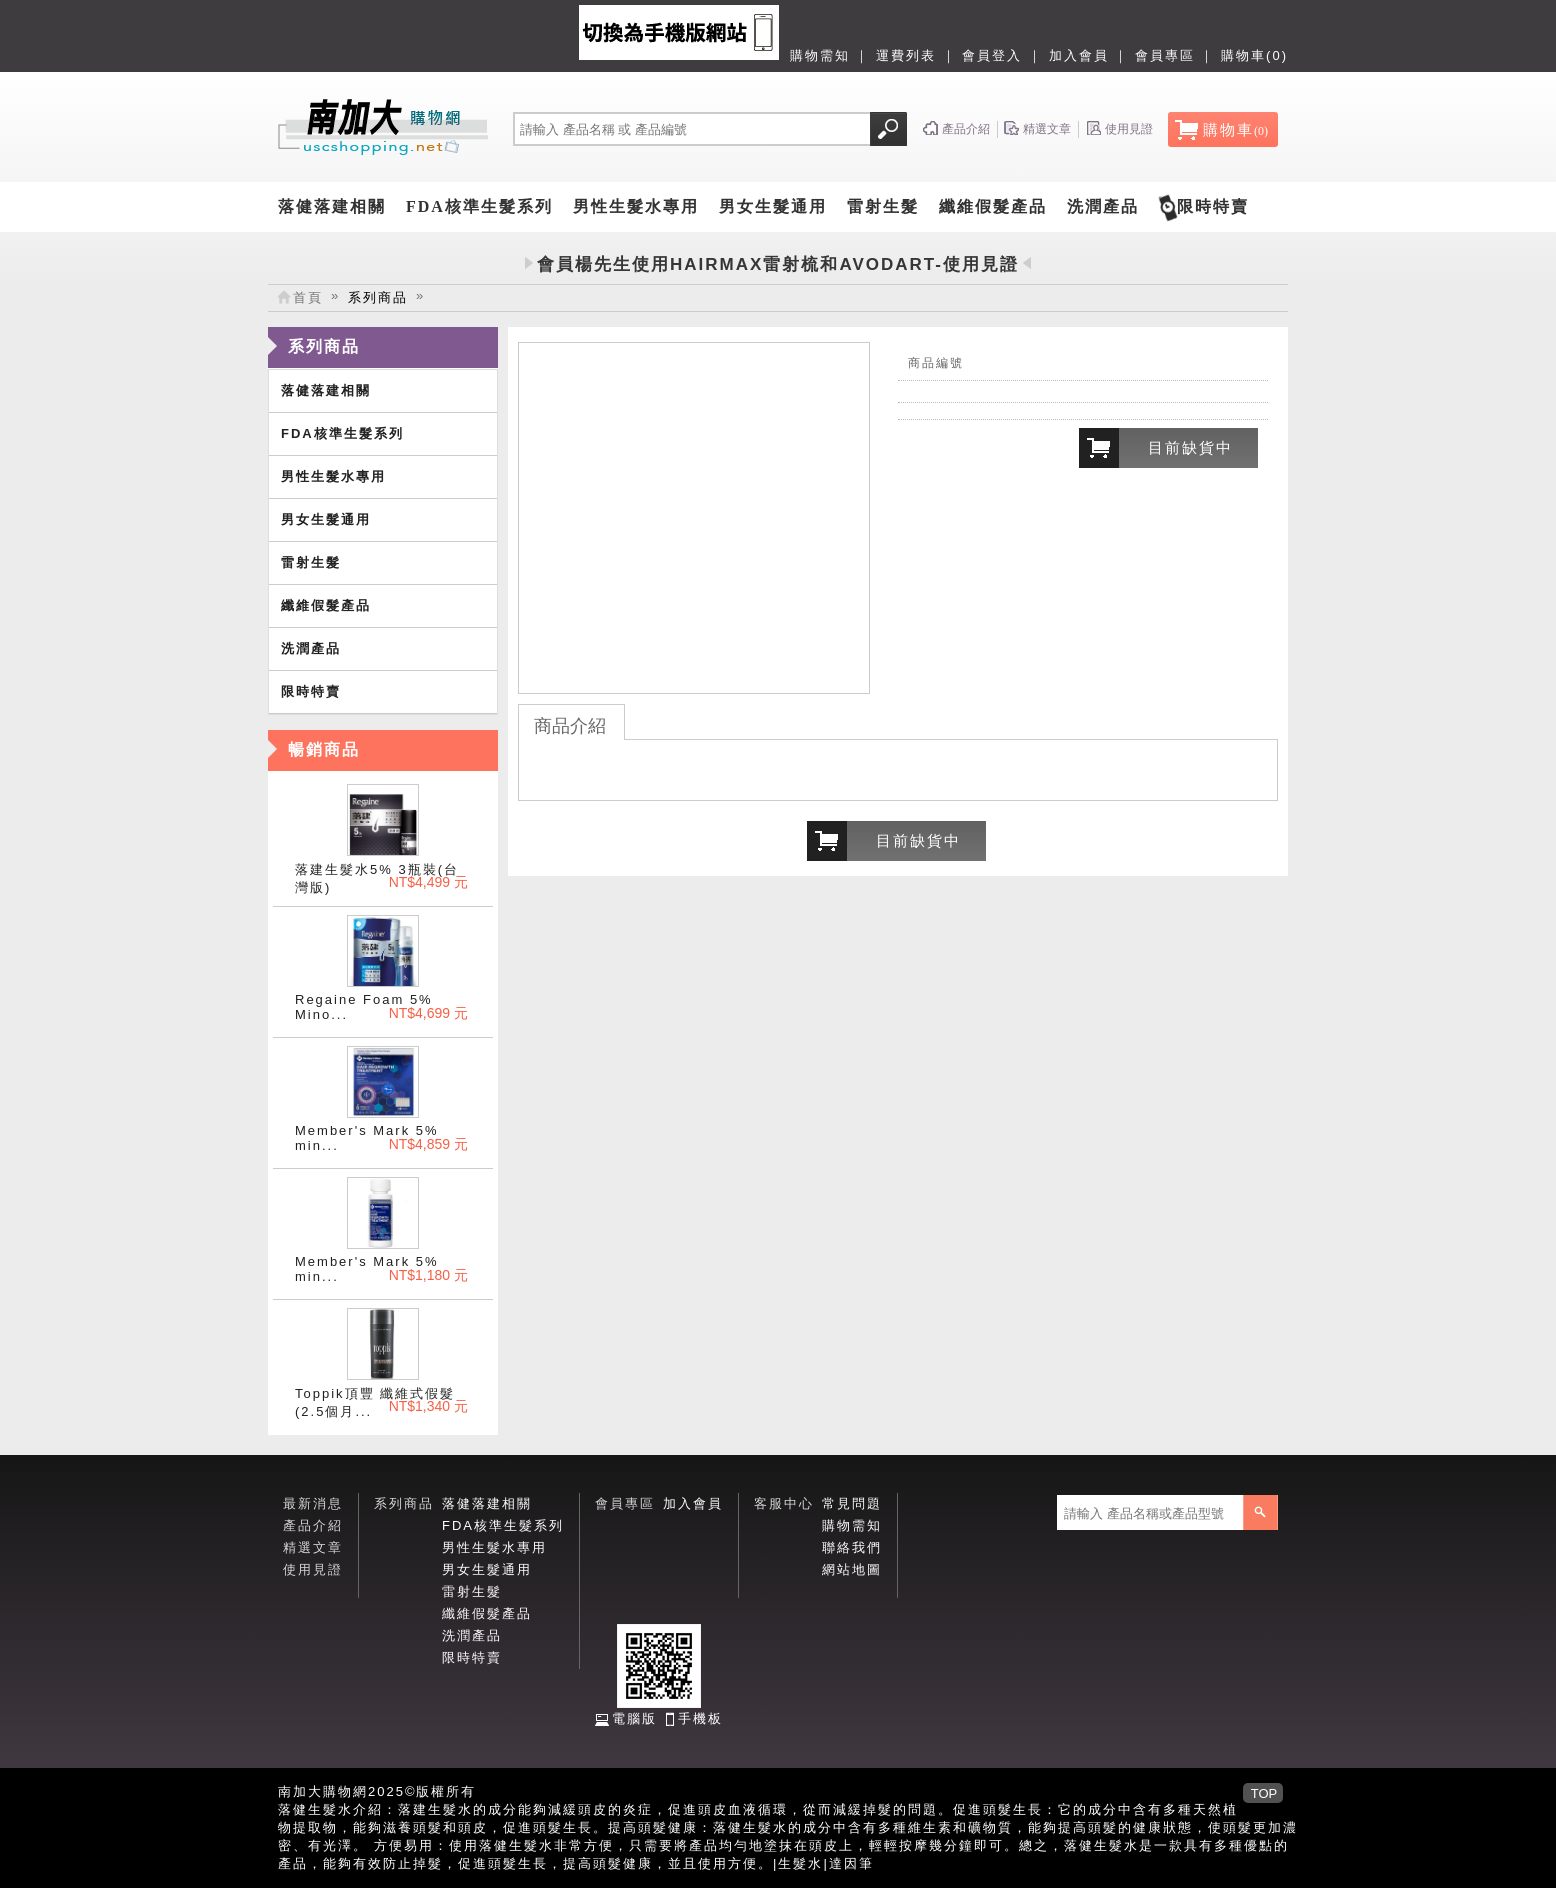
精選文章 (313, 1547)
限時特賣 (1213, 206)
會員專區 (1165, 55)
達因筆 (851, 1863)
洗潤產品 (1103, 206)
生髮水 (800, 1863)
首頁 (308, 297)
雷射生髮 (883, 206)
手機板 (700, 1718)
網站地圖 (852, 1569)
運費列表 (906, 55)
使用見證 (313, 1569)
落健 (293, 1809)
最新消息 (313, 1503)
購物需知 (820, 55)
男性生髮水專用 (636, 206)
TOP (1264, 1793)
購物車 (1235, 130)
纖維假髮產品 (993, 206)
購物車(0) (1254, 55)
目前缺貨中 (1190, 447)
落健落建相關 (332, 206)
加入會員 (1079, 55)
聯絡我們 (852, 1547)
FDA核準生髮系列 (479, 206)
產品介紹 (313, 1525)
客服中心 (784, 1503)
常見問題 (852, 1503)
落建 (413, 1809)
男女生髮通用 (773, 206)
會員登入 (992, 55)
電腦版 (634, 1718)
